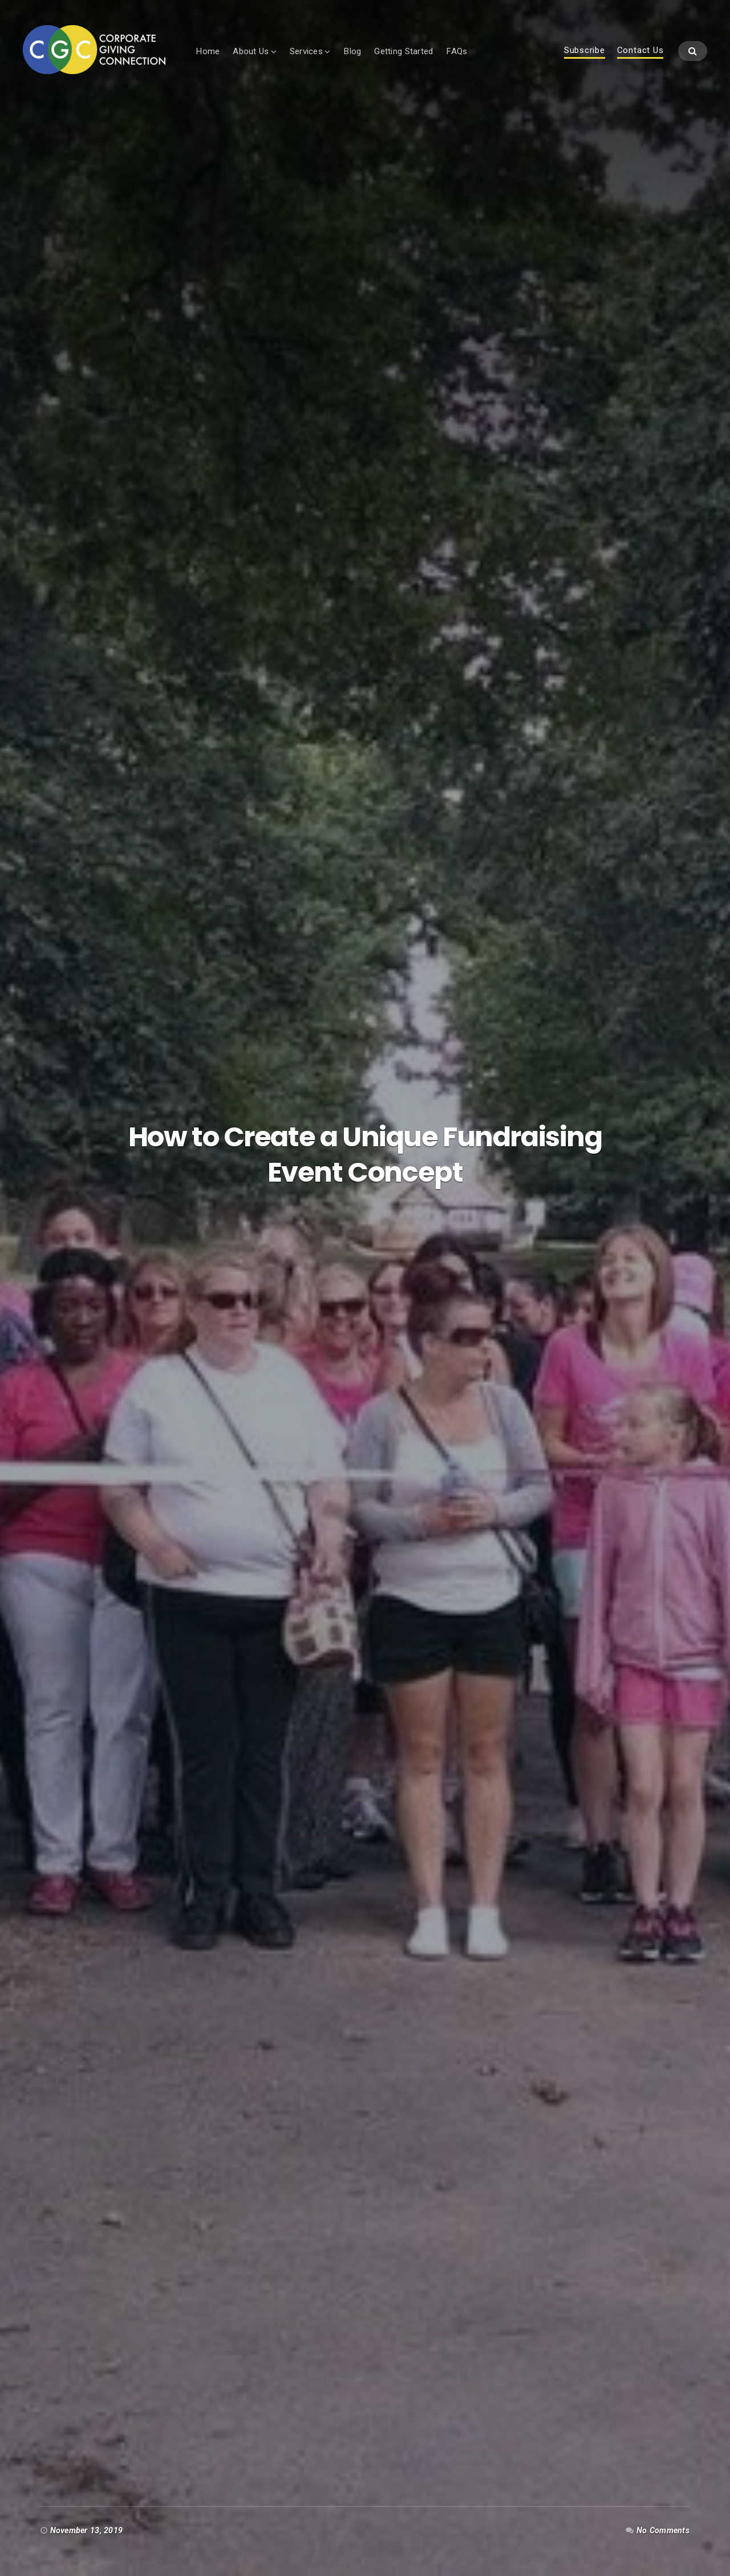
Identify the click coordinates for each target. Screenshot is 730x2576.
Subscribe (584, 50)
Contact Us (640, 50)
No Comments (663, 2530)
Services (306, 51)
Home (208, 51)
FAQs (456, 51)
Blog (352, 51)
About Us (251, 51)
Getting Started (403, 51)
